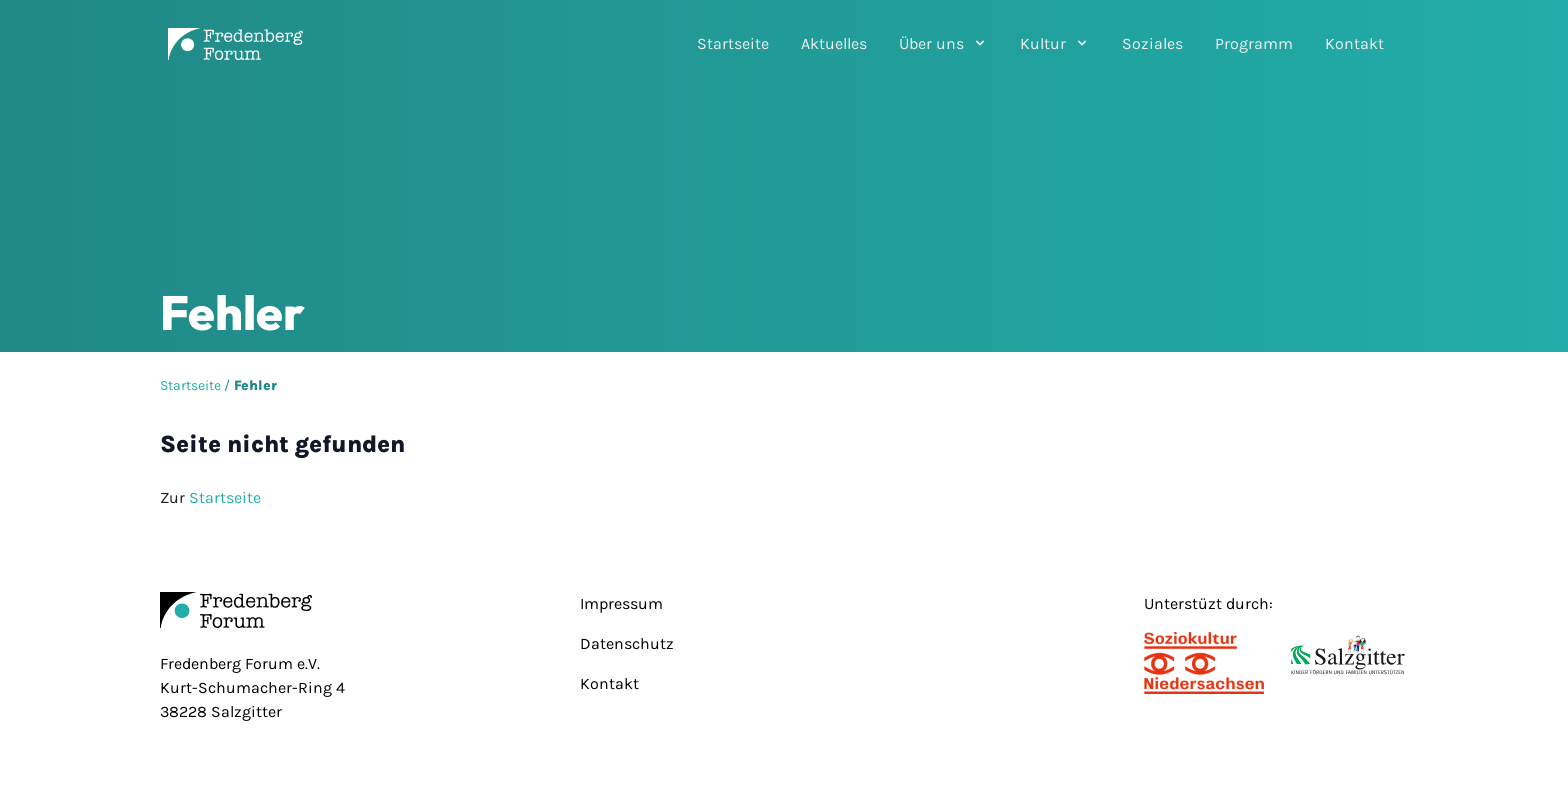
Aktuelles (834, 43)
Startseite (733, 43)
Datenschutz (627, 643)
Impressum (621, 603)
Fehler (255, 385)
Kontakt (1354, 43)
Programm (1254, 43)
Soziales (1152, 43)
